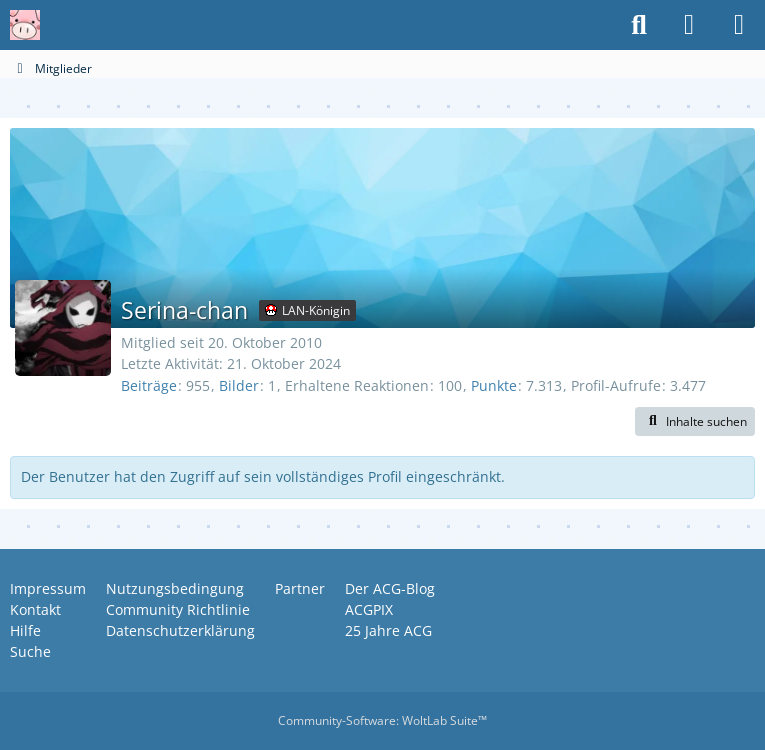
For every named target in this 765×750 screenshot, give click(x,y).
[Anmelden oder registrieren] (689, 25)
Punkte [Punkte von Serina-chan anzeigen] (494, 385)
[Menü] (739, 25)
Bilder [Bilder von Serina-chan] (239, 385)
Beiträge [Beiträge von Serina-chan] (149, 385)
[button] (695, 422)
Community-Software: (382, 720)
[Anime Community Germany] (25, 25)
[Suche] (639, 25)
